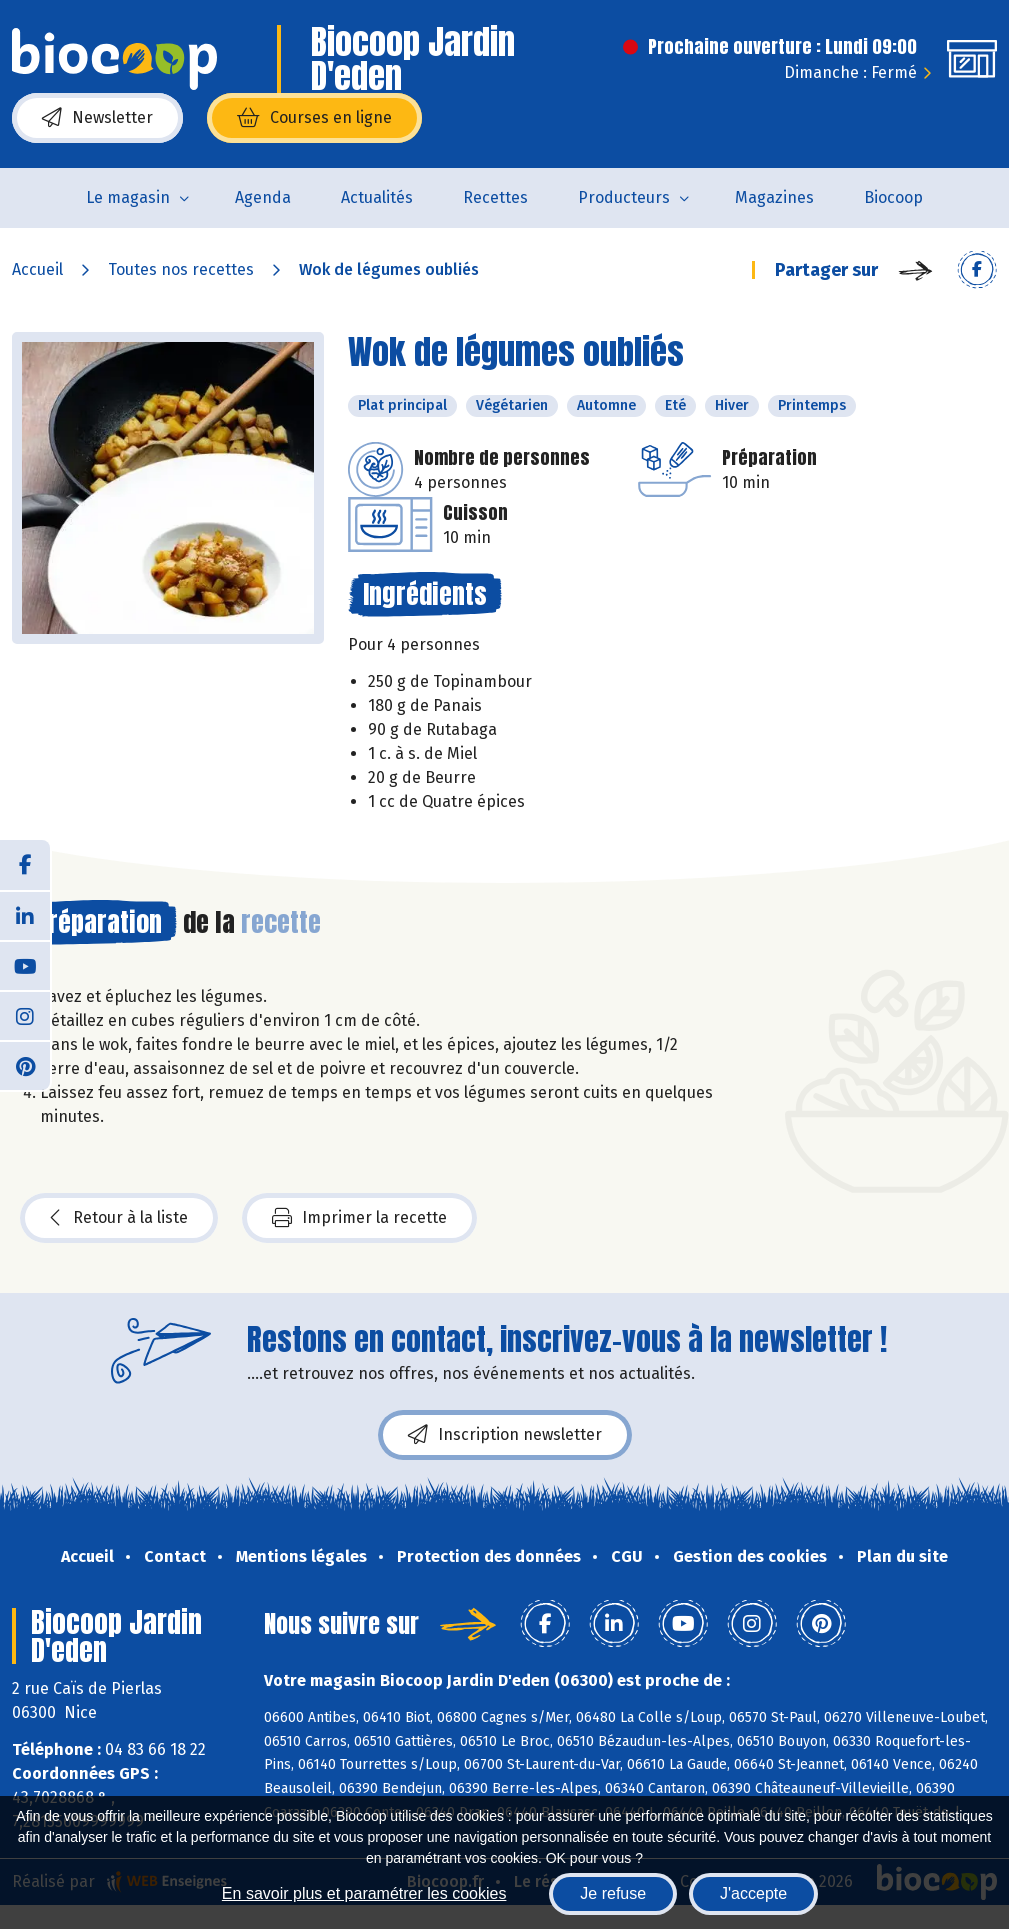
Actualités (377, 197)
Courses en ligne (314, 118)
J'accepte (753, 1893)
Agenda (263, 197)
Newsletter (97, 118)
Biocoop (893, 197)
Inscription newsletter (505, 1435)
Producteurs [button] (624, 197)
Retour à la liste (119, 1218)
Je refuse (613, 1893)
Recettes (495, 197)
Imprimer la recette (359, 1218)
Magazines (774, 197)
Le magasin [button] (128, 197)
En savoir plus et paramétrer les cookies (364, 1893)
